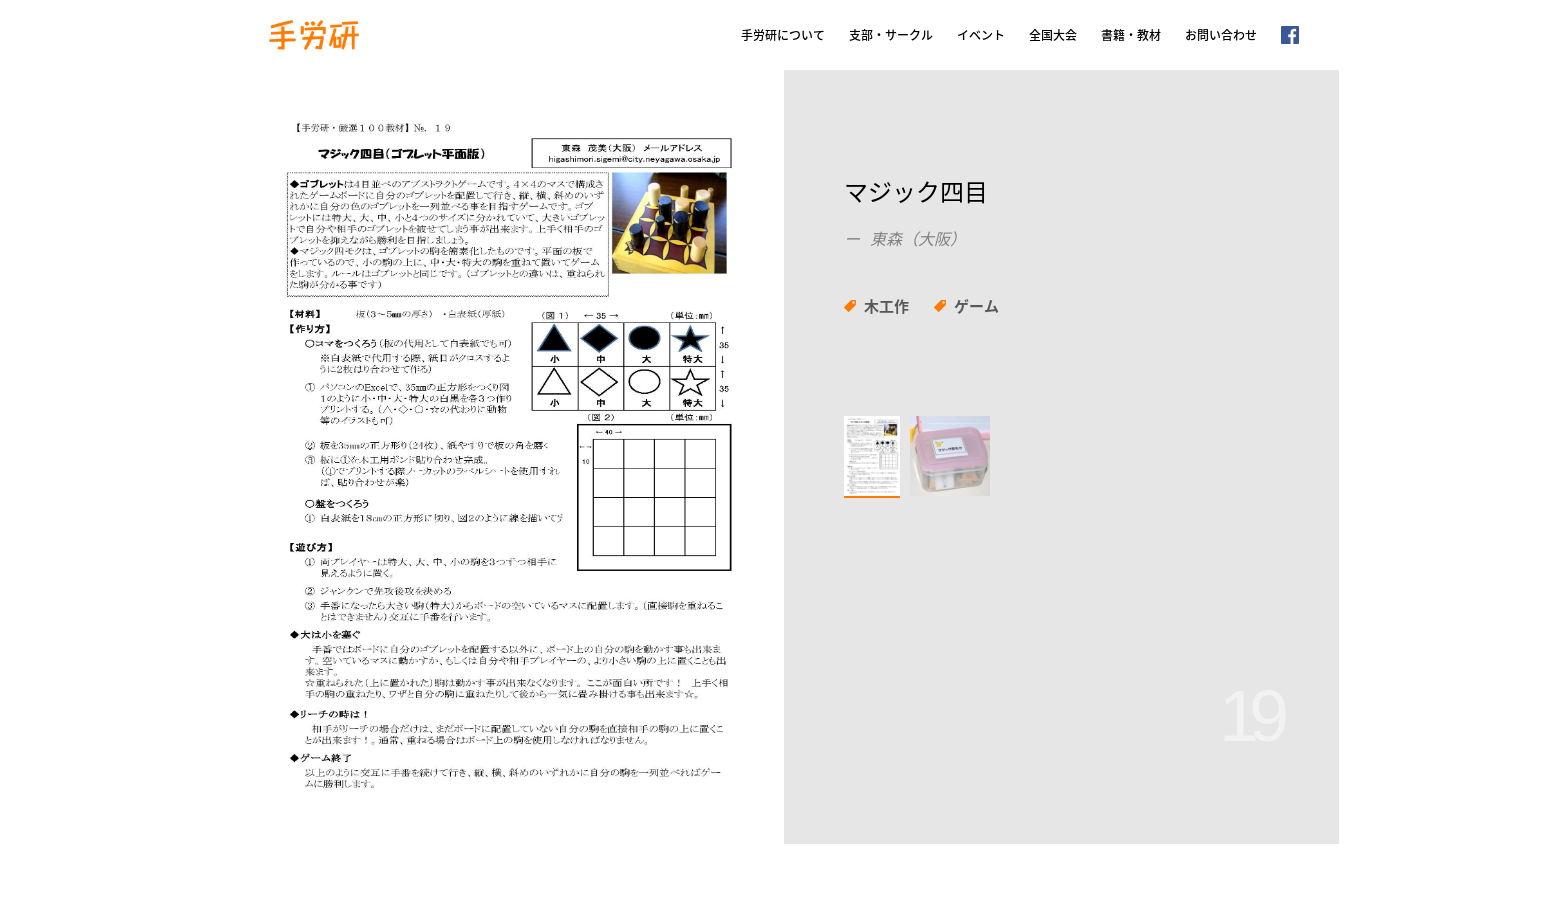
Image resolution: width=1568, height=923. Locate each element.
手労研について (783, 35)
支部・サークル (891, 35)
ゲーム (976, 306)
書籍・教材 (1131, 35)
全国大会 (1053, 35)
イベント (981, 35)
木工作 (886, 306)
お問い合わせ (1221, 35)
